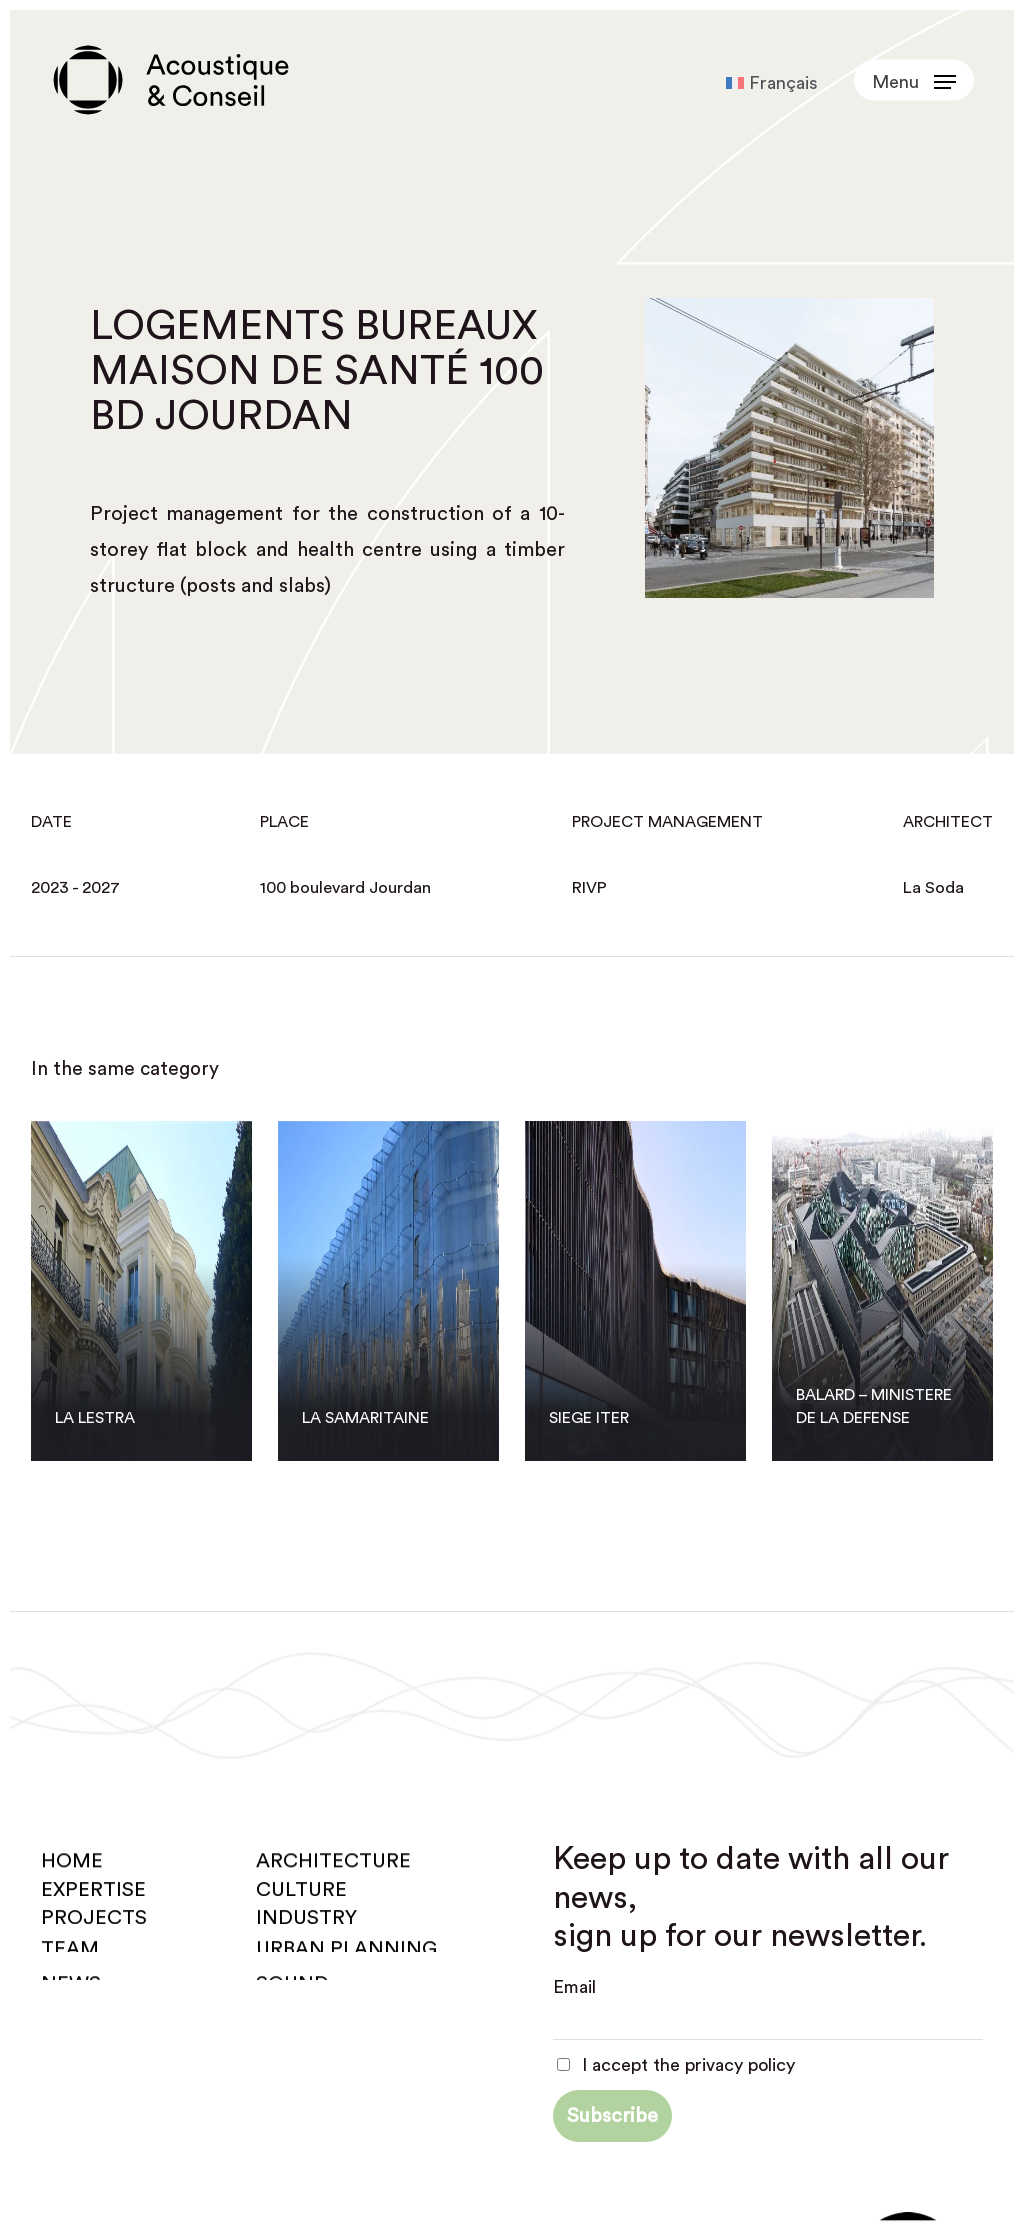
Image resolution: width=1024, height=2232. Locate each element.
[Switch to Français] (772, 83)
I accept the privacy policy (676, 2065)
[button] (914, 80)
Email (574, 1987)
